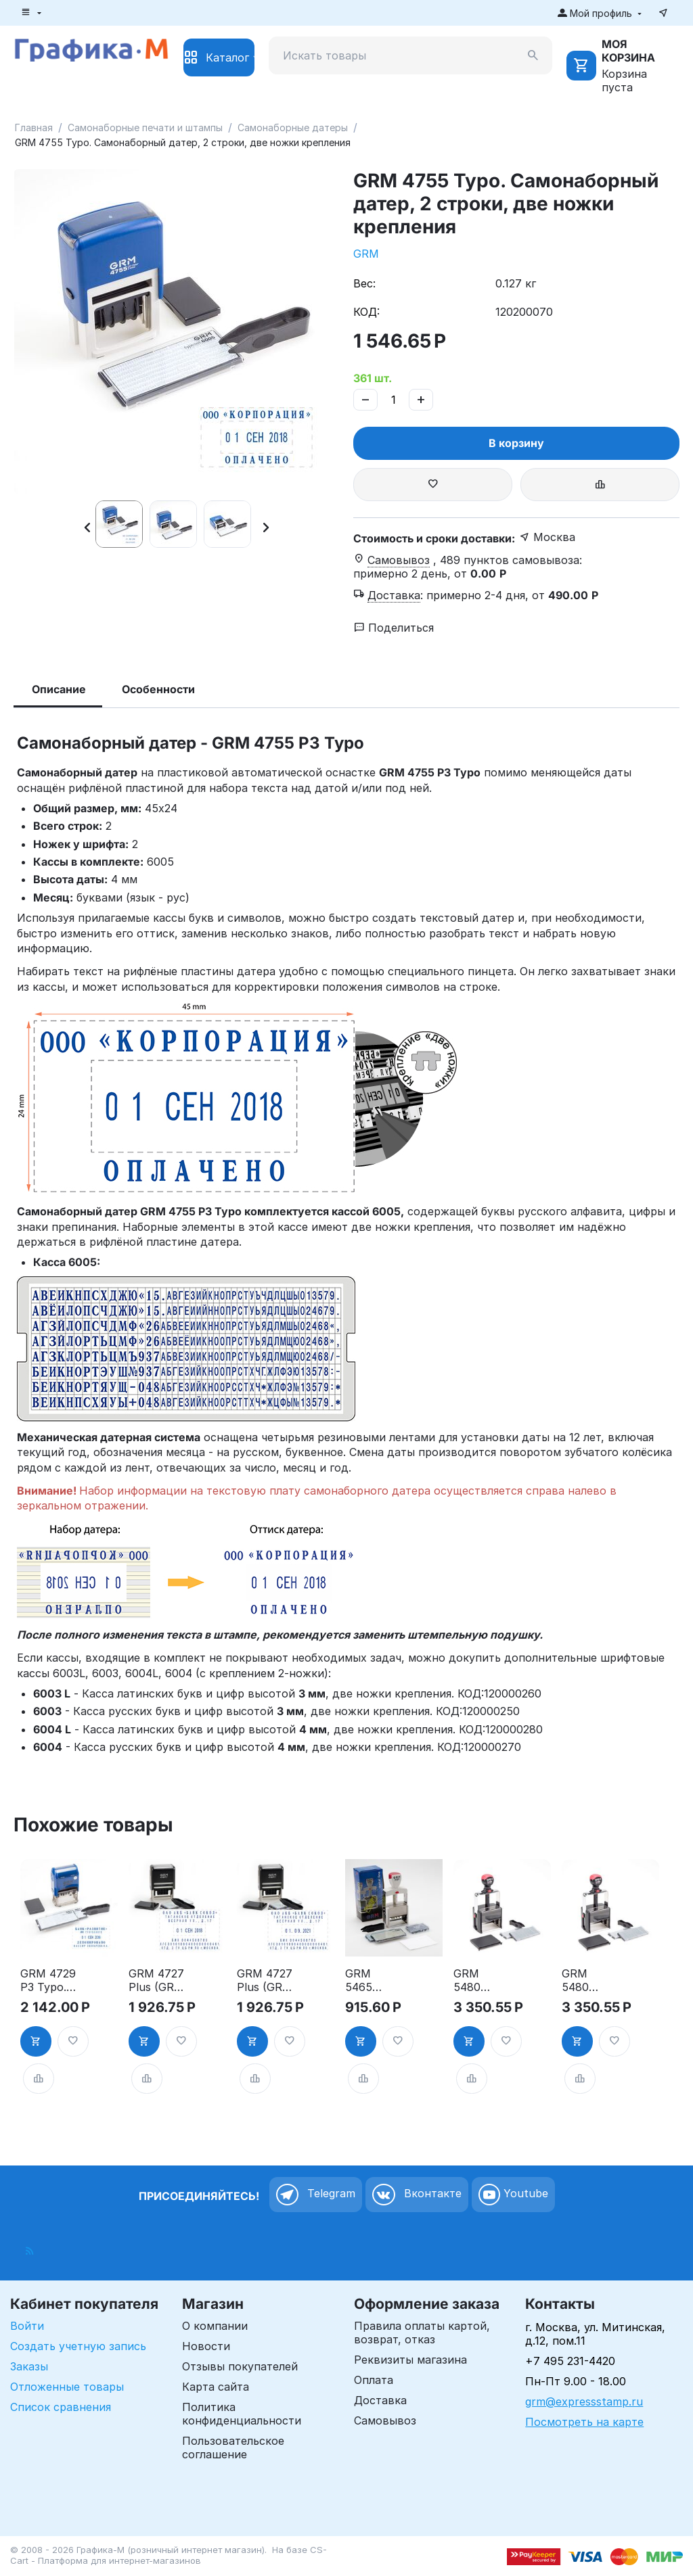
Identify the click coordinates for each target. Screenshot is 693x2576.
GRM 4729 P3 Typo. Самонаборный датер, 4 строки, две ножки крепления (48, 1980)
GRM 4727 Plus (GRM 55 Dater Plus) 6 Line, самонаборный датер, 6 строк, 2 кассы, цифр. (264, 1980)
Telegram (315, 2194)
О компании (215, 2326)
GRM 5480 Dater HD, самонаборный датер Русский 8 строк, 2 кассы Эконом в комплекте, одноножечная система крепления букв (481, 1980)
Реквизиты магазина (410, 2359)
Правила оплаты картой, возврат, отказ (422, 2332)
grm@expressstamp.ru (584, 2401)
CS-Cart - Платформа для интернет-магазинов (168, 2555)
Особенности (158, 689)
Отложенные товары (67, 2386)
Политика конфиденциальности (241, 2413)
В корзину (516, 443)
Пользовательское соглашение (233, 2447)
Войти (27, 2326)
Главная (34, 127)
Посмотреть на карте (584, 2422)
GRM (366, 253)
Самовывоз (385, 2420)
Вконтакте (417, 2194)
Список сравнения (60, 2407)
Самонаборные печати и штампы (145, 127)
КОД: (366, 312)
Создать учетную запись (78, 2346)
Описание (59, 689)
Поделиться (394, 627)
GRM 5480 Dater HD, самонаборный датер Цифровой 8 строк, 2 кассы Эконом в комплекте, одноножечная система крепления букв (589, 1980)
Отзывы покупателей (240, 2366)
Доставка (380, 2400)
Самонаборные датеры (293, 127)
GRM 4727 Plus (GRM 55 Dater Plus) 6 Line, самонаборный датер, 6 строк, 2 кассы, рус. (156, 1980)
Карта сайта (215, 2386)
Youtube (513, 2194)
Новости (206, 2346)
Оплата (373, 2380)
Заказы (29, 2366)
